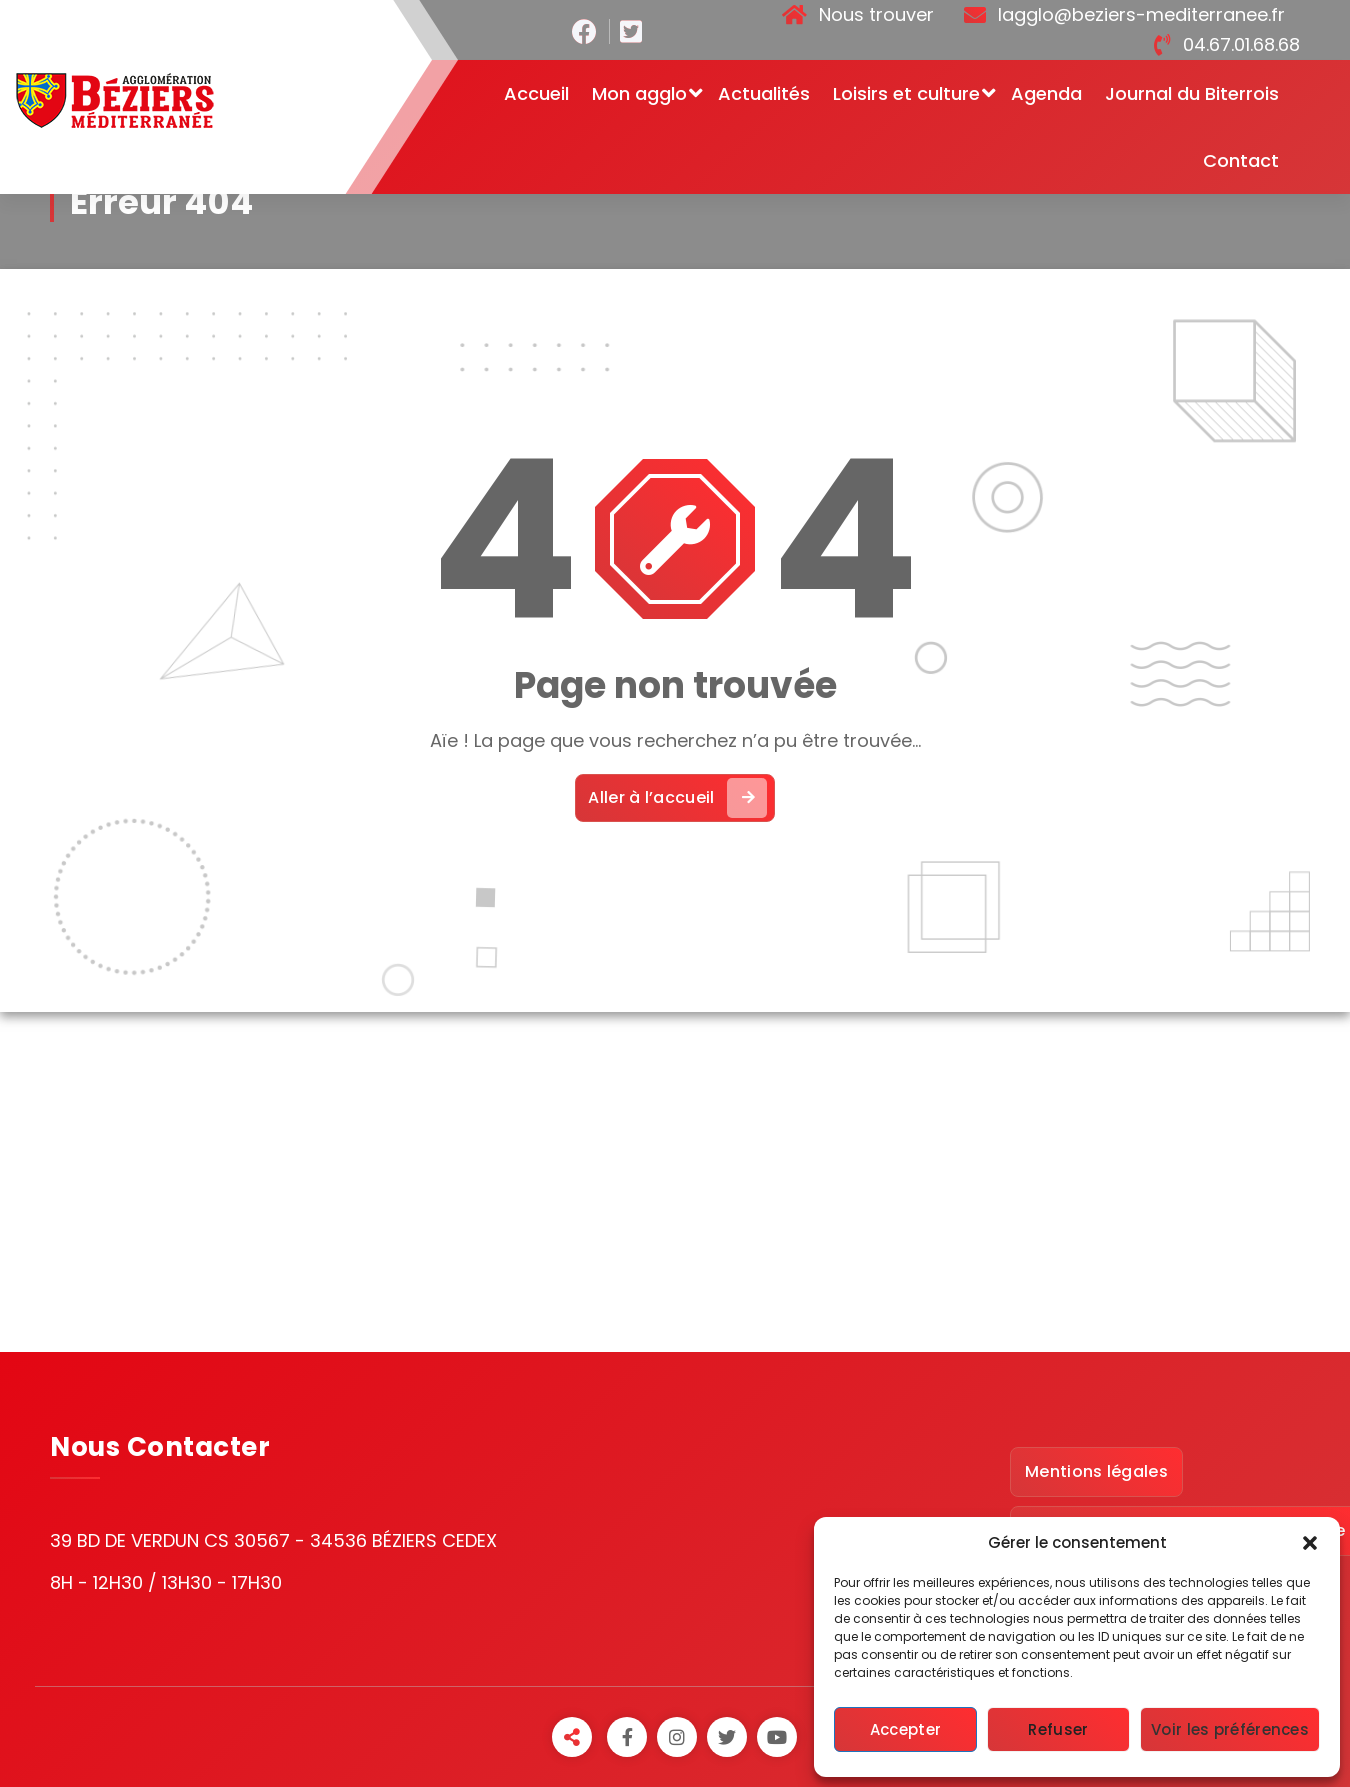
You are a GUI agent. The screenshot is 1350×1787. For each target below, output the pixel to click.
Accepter (905, 1729)
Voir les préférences (1230, 1729)
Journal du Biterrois (1192, 93)
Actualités (764, 93)
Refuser (1058, 1729)
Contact (1241, 160)
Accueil (536, 93)
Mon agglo (639, 93)
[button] (1310, 1543)
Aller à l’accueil (677, 798)
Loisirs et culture (906, 93)
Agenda (1046, 93)
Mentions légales (1096, 1471)
